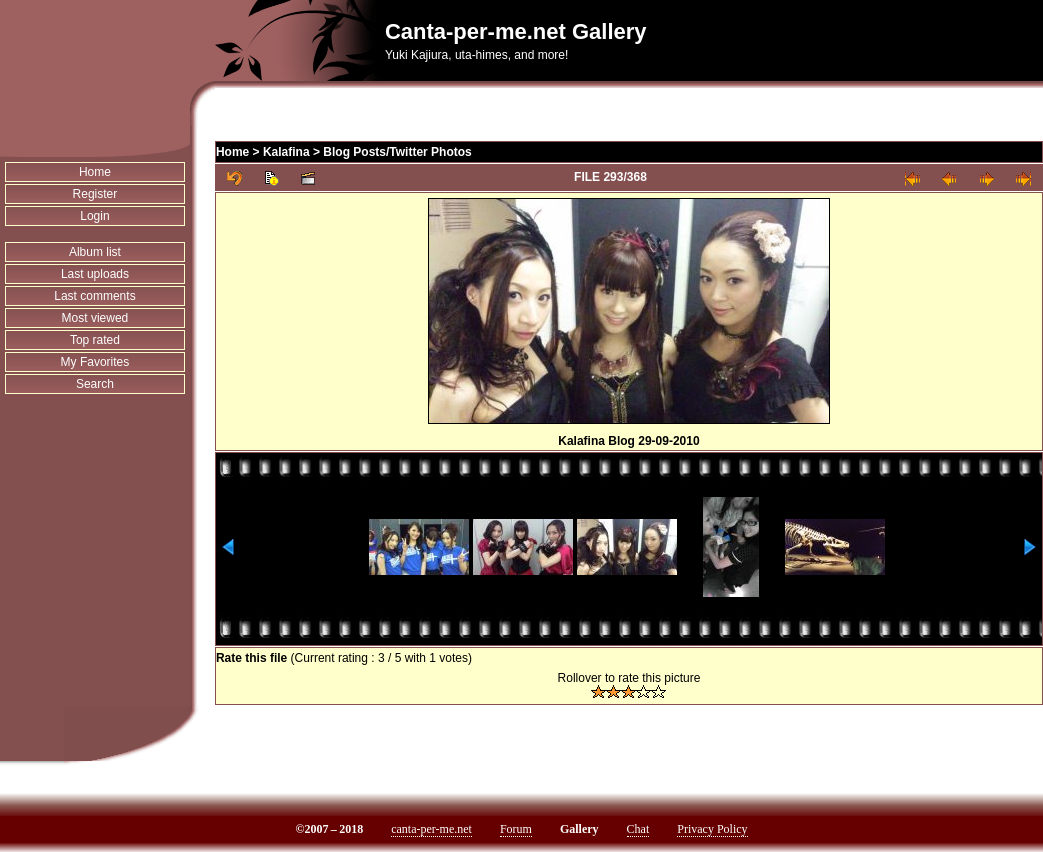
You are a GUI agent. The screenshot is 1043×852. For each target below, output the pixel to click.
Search (95, 384)
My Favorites (95, 362)
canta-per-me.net (431, 829)
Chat (638, 829)
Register (95, 194)
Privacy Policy (712, 829)
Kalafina (286, 152)
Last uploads (95, 274)
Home (95, 172)
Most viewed (95, 318)
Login (94, 216)
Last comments (94, 296)
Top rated (95, 340)
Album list (95, 252)
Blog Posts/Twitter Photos (397, 152)
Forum (516, 829)
